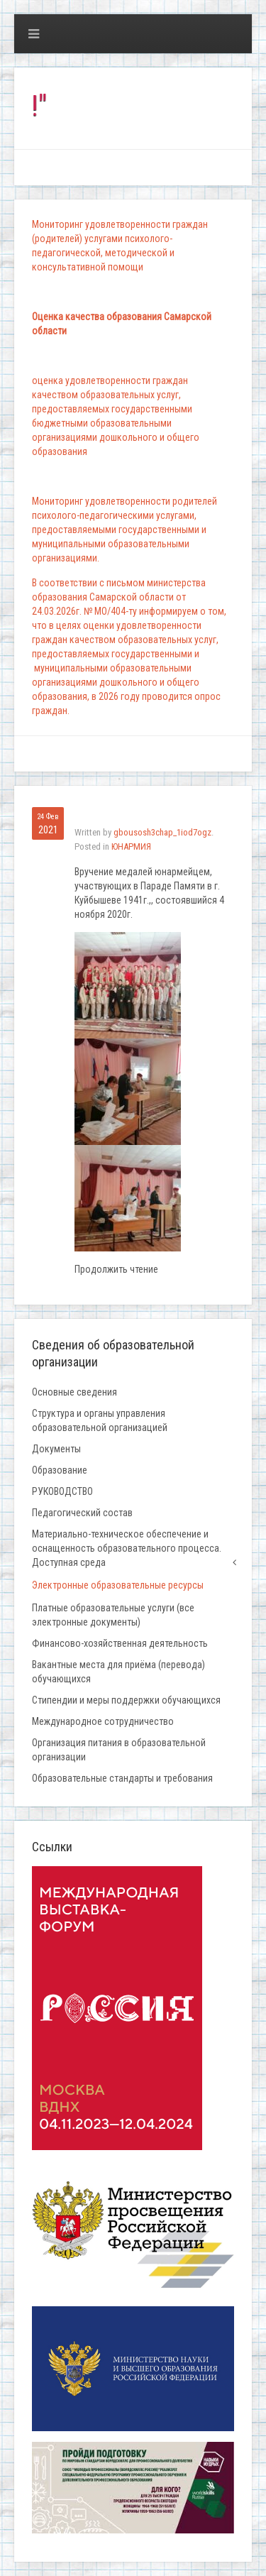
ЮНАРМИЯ (131, 846)
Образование (59, 1470)
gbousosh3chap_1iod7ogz (162, 832)
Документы (56, 1448)
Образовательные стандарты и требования (122, 1778)
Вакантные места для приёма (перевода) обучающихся (118, 1671)
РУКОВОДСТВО (62, 1491)
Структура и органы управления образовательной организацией (99, 1420)
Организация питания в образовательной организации (119, 1750)
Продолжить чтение (116, 1269)
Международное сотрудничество (103, 1721)
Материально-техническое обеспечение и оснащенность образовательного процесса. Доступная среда (126, 1548)
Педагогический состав (82, 1512)
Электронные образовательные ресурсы (118, 1585)
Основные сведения (74, 1392)
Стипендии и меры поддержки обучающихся (126, 1700)
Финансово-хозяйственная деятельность (120, 1643)
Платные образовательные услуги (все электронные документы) (113, 1615)
